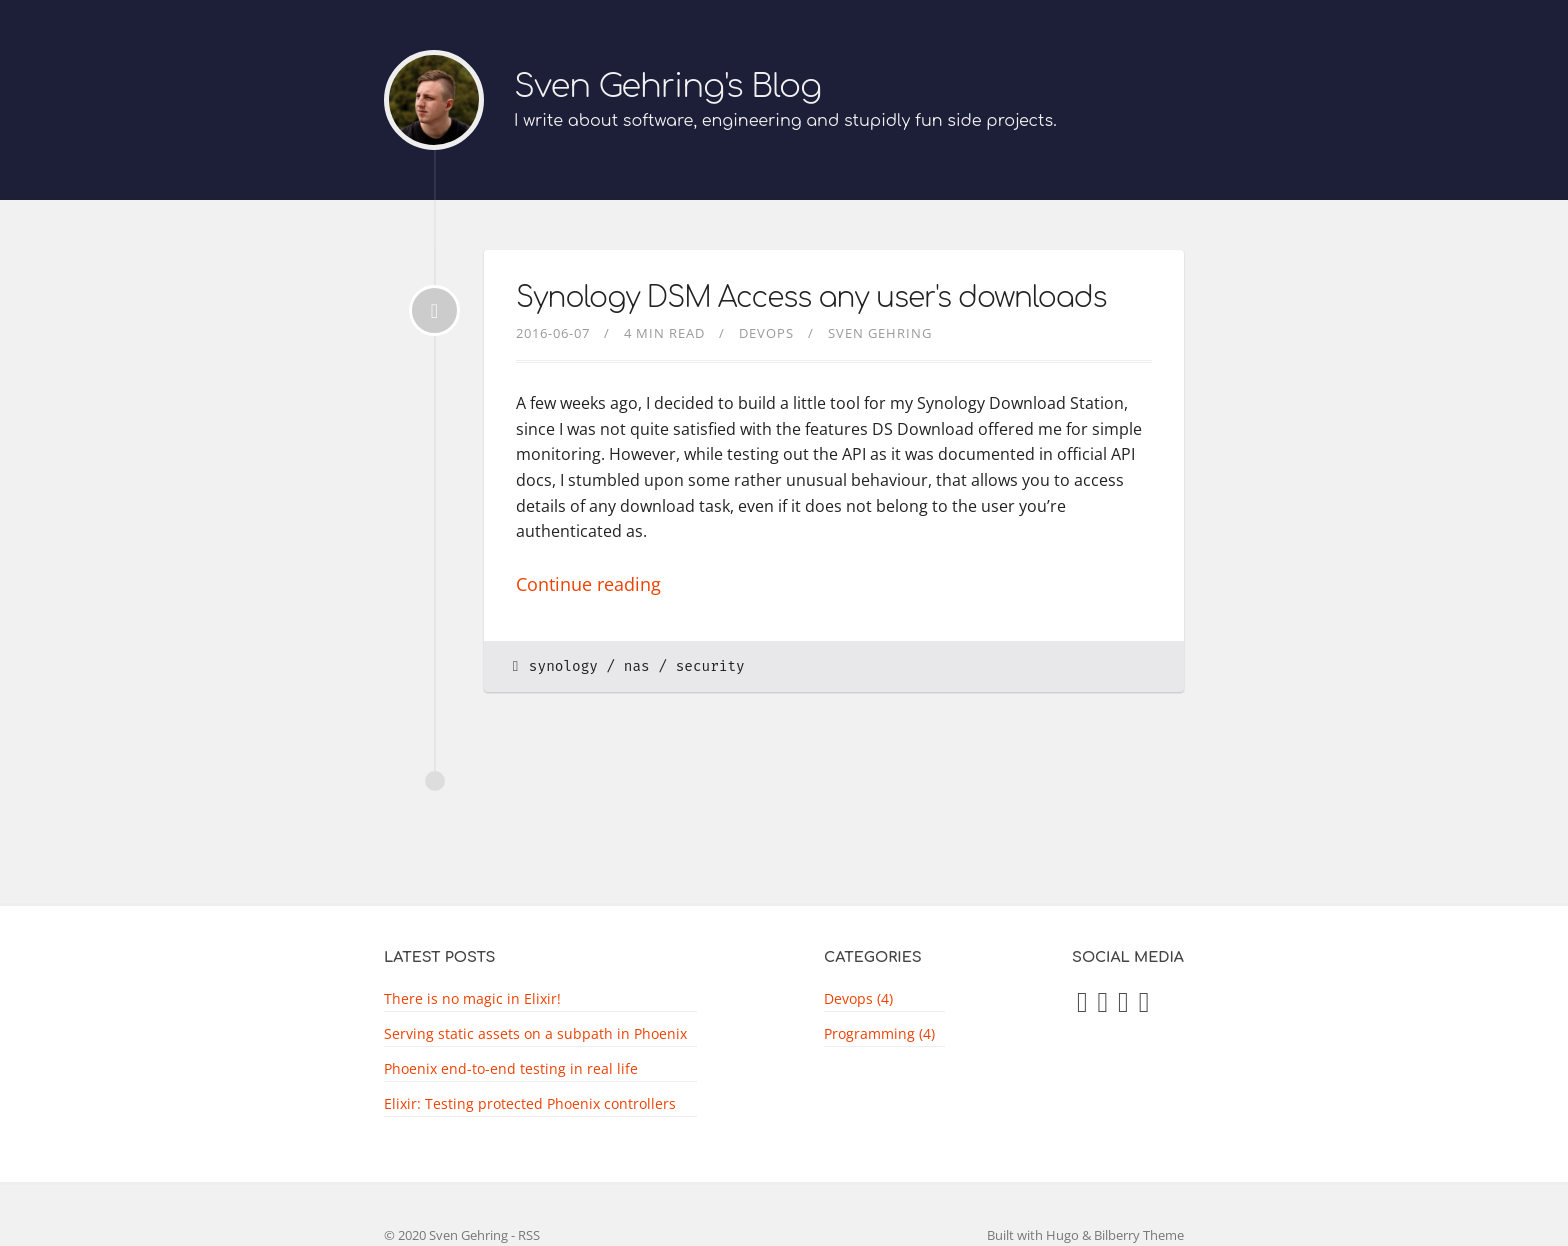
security (710, 666)
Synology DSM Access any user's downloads (811, 298)
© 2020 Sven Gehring (446, 1235)
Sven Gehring (880, 333)
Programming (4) (879, 1033)
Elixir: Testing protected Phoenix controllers (530, 1103)
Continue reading (588, 584)
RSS (529, 1235)
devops (766, 333)
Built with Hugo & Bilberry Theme (1085, 1235)
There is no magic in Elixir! (472, 998)
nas (637, 666)
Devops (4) (858, 998)
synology (563, 666)
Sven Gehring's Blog (667, 86)
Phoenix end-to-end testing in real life (511, 1068)
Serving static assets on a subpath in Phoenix (535, 1033)
